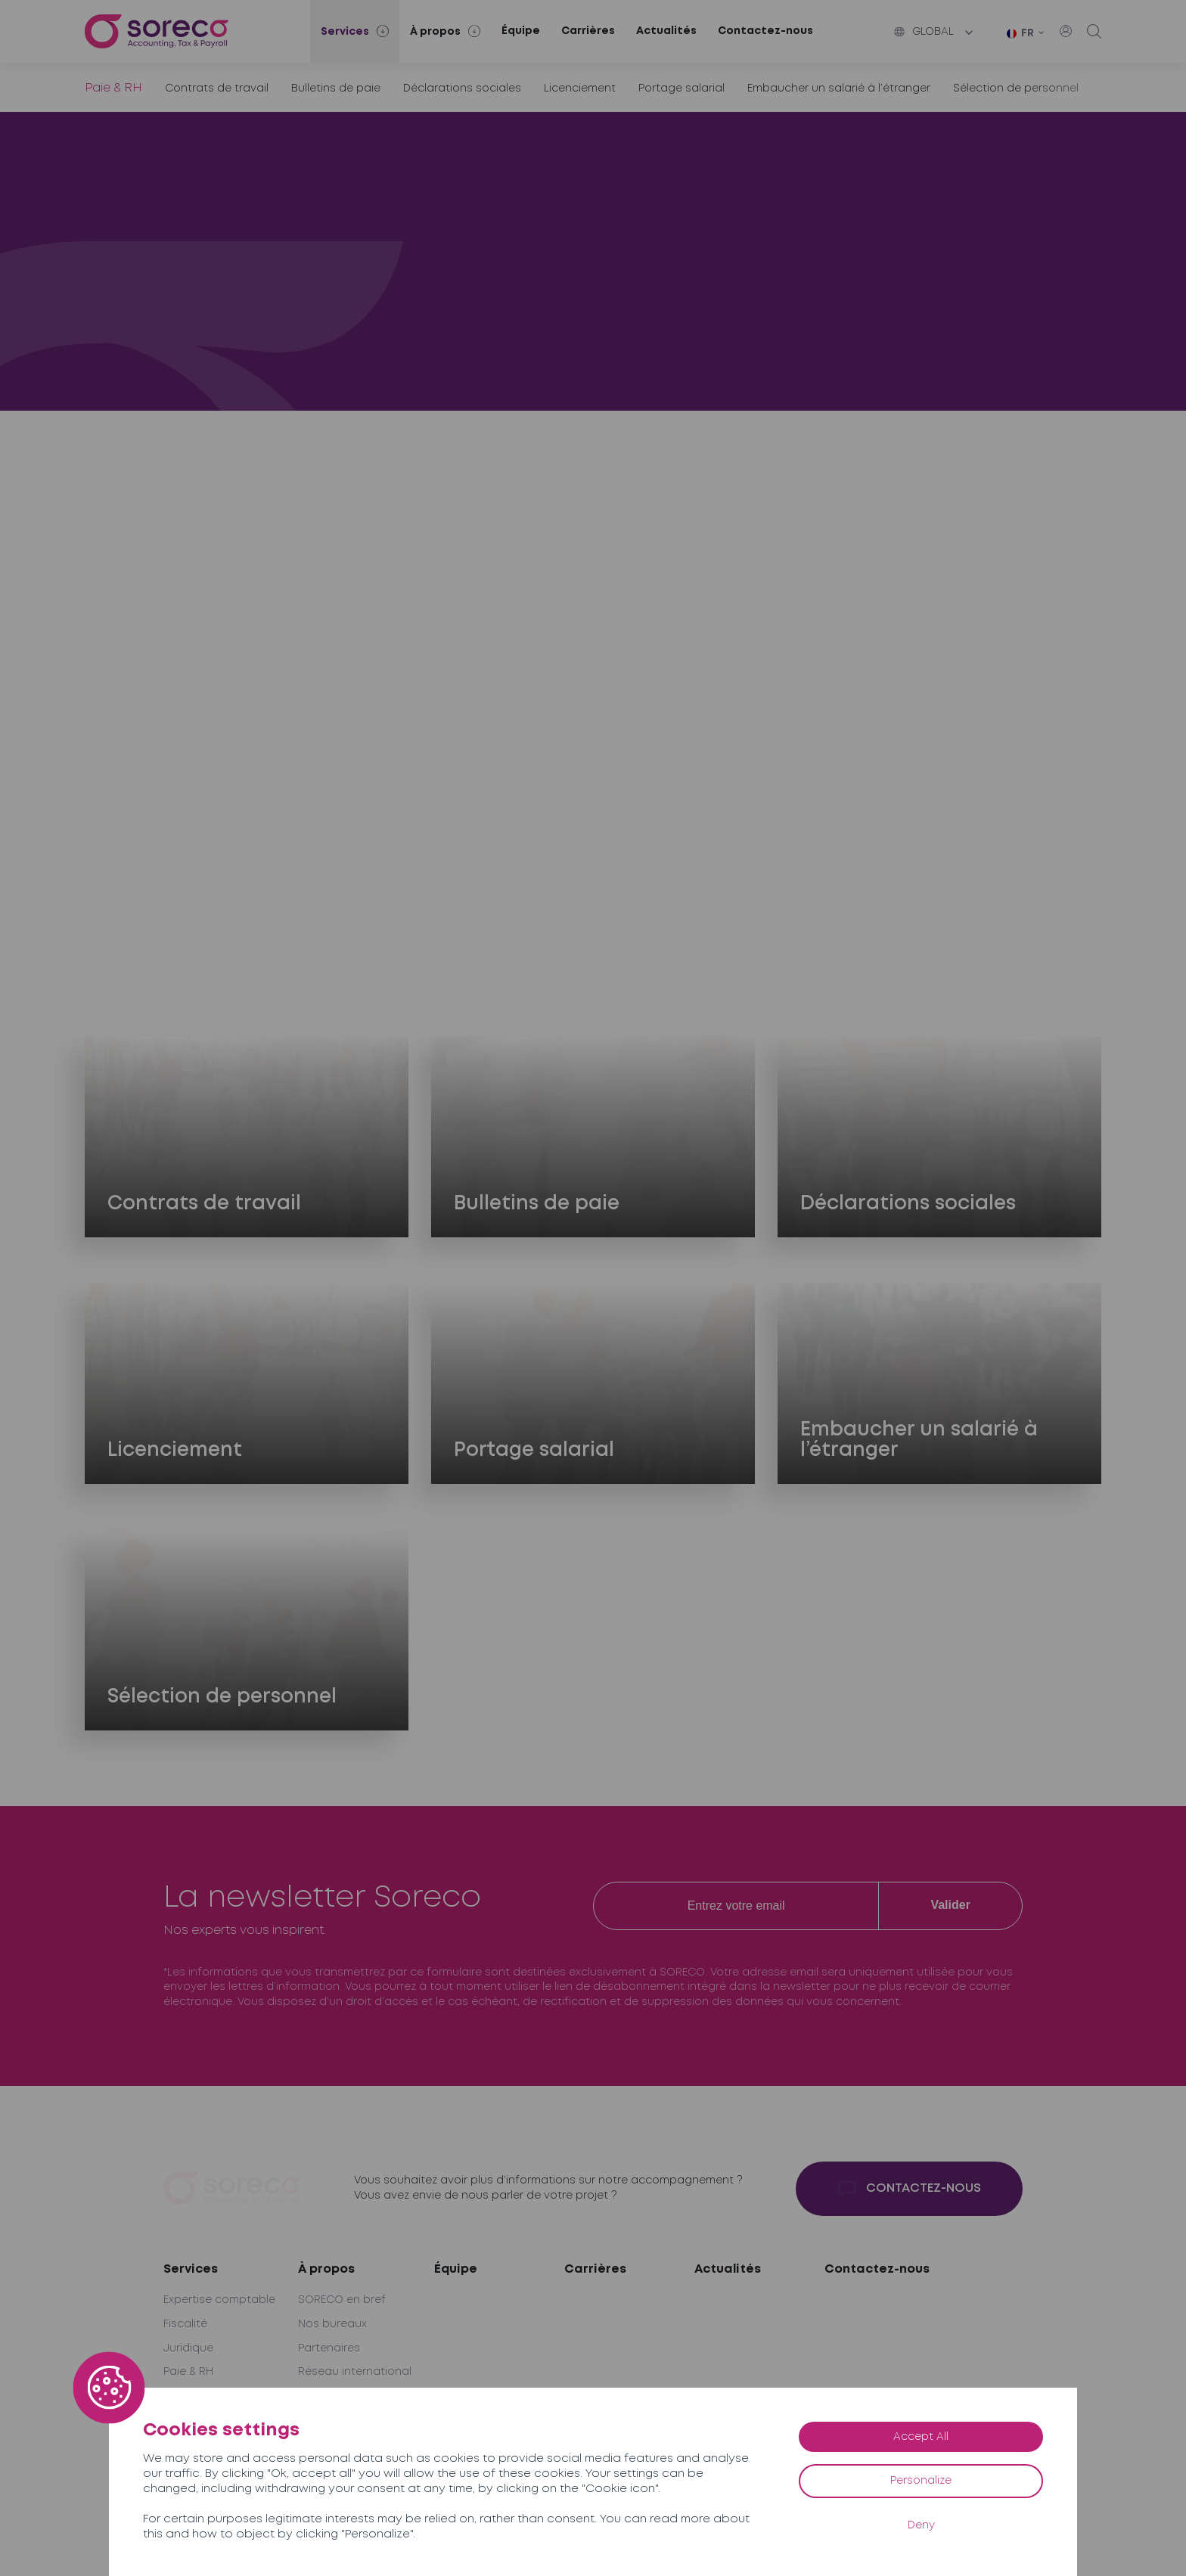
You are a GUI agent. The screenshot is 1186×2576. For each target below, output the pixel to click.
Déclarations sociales (462, 88)
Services (190, 2269)
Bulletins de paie (335, 88)
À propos (326, 2269)
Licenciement (580, 88)
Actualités (666, 31)
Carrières (588, 31)
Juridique (188, 2348)
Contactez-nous (765, 31)
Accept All (920, 2436)
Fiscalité (185, 2324)
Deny (921, 2525)
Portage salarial (681, 88)
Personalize (921, 2480)
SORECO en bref (342, 2299)
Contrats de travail (217, 88)
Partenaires (329, 2348)
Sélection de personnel (1016, 88)
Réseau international (354, 2371)
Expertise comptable (219, 2299)
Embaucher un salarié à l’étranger (838, 88)
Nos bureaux (332, 2324)
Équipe (520, 31)
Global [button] (924, 31)
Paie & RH (188, 2371)
